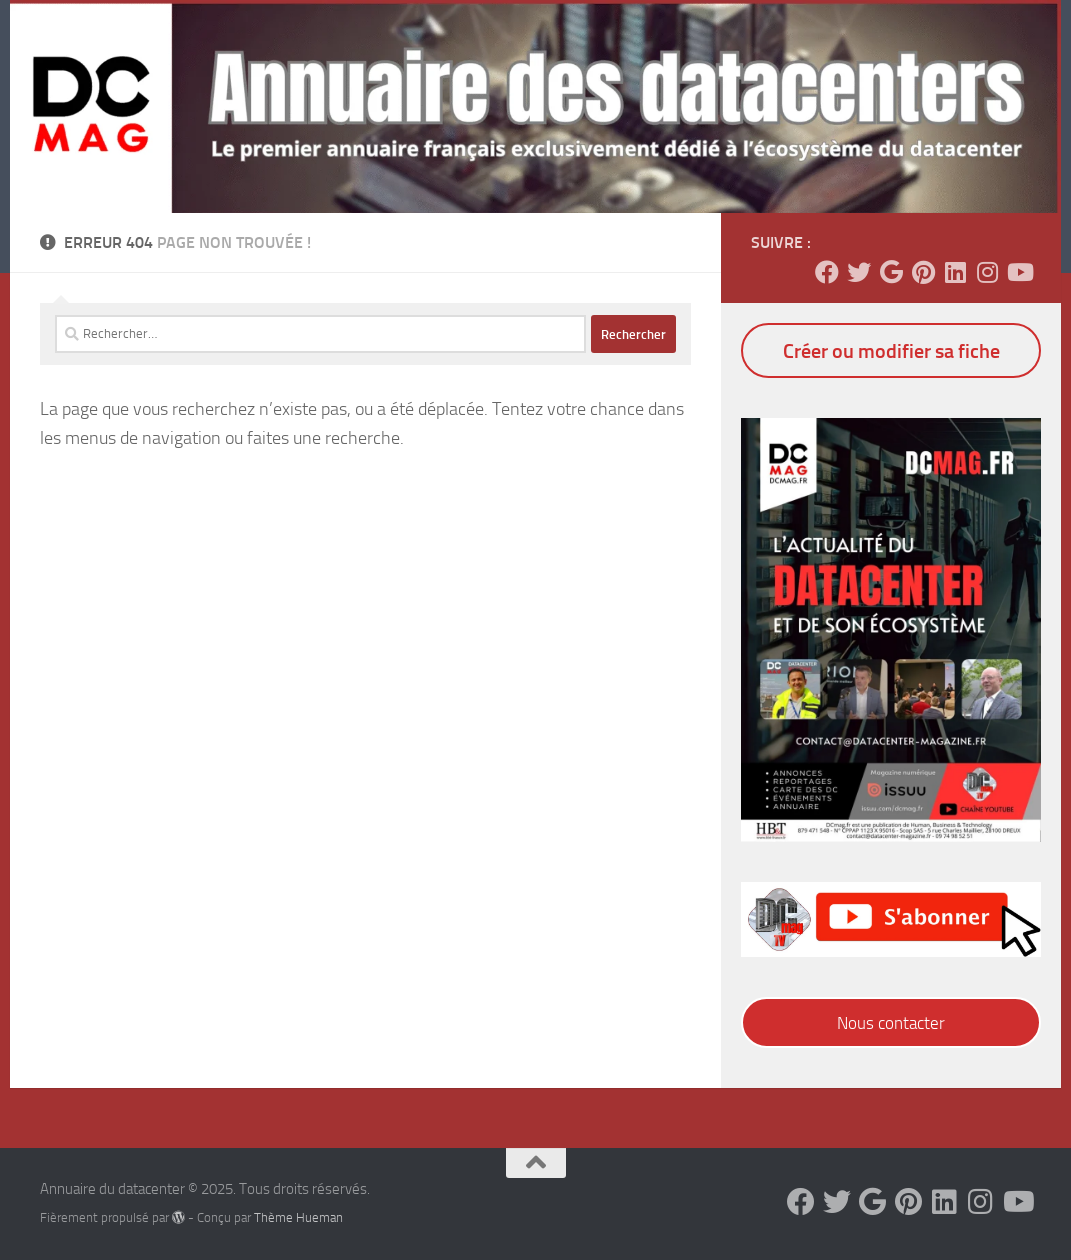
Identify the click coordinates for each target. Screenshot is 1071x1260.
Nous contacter (891, 1023)
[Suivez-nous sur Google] (891, 272)
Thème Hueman (298, 1217)
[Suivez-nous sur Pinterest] (923, 272)
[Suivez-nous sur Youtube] (1019, 272)
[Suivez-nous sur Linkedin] (955, 272)
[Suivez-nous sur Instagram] (987, 272)
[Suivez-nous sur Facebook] (827, 272)
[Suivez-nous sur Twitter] (859, 272)
